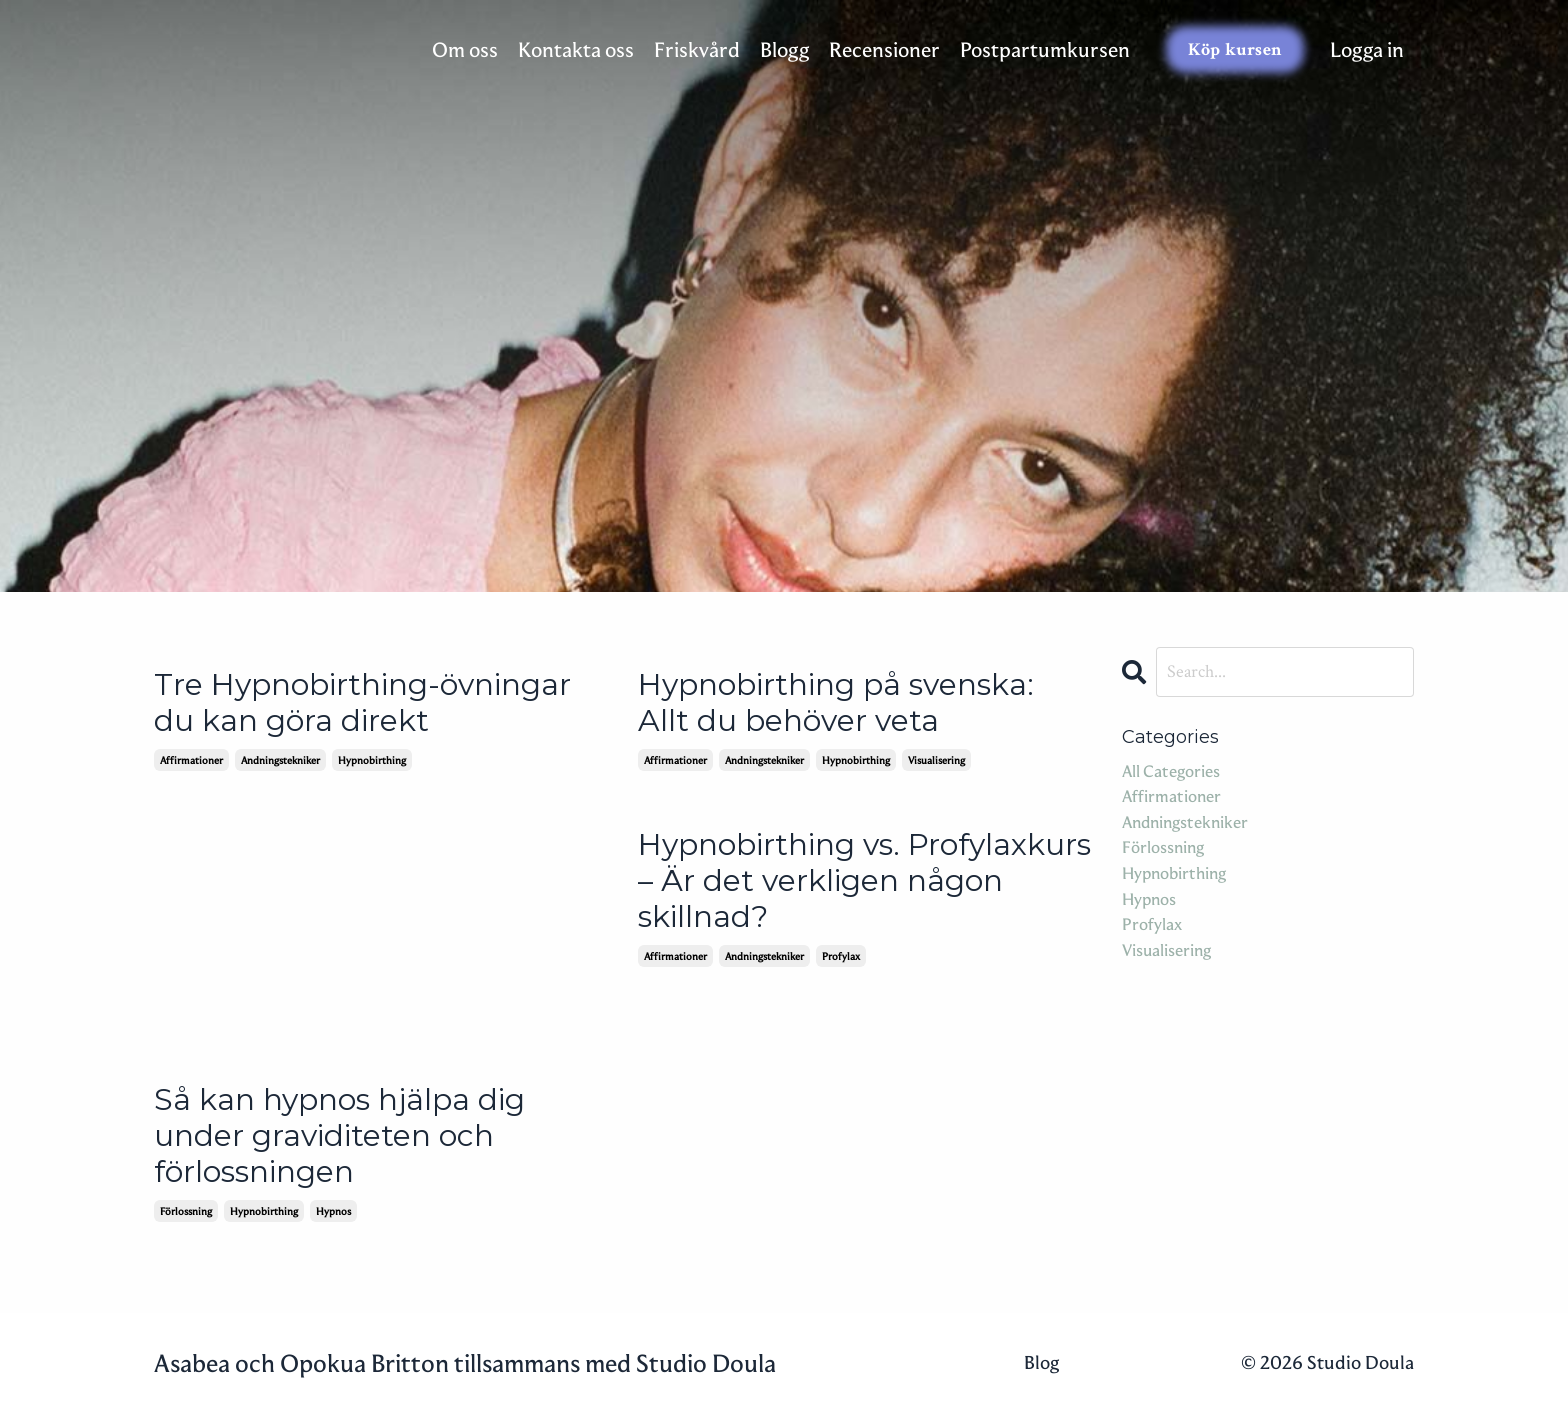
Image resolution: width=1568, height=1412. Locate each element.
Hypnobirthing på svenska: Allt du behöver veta (836, 703)
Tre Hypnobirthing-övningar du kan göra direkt (362, 703)
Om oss (465, 49)
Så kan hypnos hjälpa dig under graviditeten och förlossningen (339, 1136)
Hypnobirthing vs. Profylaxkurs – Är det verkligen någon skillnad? (864, 881)
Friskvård (697, 49)
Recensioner (884, 49)
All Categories (1171, 771)
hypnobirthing (372, 760)
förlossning (186, 1211)
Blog (1041, 1362)
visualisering (936, 760)
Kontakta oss (576, 49)
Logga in (1367, 49)
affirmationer (191, 760)
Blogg (784, 49)
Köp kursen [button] (1235, 49)
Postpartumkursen (1045, 49)
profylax (841, 956)
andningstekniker (280, 760)
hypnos (333, 1211)
